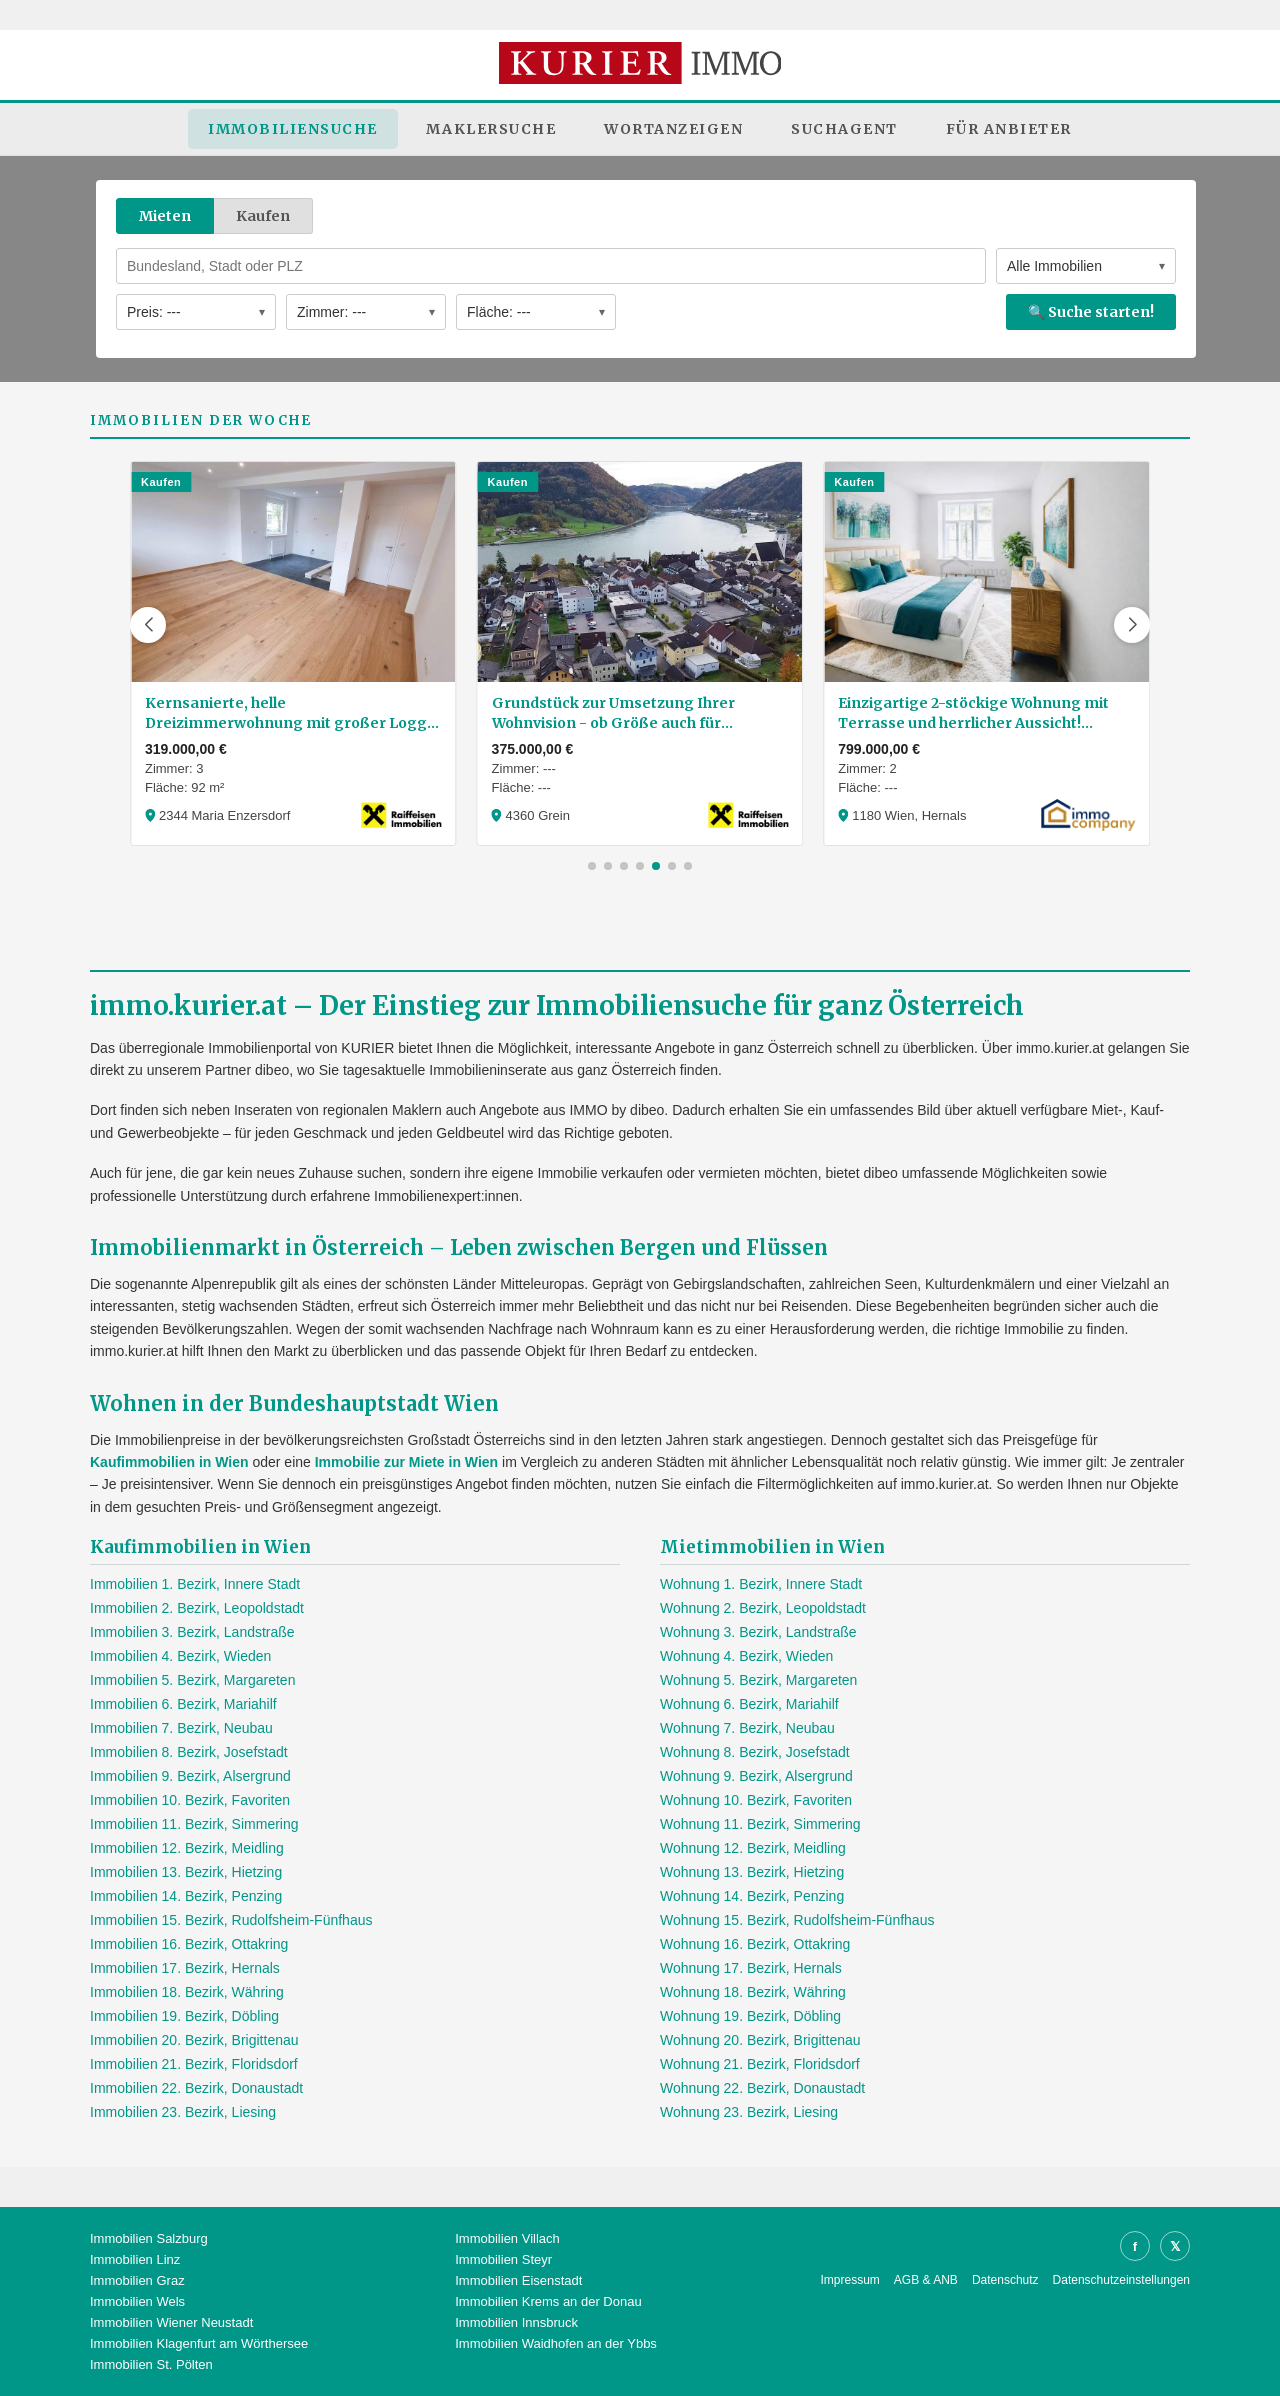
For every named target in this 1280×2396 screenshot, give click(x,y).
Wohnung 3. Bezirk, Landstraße (758, 1632)
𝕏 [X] (1175, 2246)
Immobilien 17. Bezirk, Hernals (185, 1968)
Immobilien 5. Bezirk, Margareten (192, 1680)
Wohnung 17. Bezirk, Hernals (751, 1968)
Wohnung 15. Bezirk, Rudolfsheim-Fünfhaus (797, 1920)
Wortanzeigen (673, 129)
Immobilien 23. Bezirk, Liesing (183, 2112)
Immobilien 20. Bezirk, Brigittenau (194, 2040)
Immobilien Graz (137, 2280)
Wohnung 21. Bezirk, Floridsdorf (760, 2064)
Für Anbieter (1009, 129)
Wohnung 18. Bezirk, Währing (753, 1992)
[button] (148, 625)
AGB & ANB (926, 2280)
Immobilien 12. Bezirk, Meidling (187, 1848)
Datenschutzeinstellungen (1121, 2280)
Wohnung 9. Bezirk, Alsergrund (756, 1776)
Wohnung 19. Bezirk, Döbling (750, 2016)
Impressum (850, 2280)
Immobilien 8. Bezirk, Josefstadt (189, 1752)
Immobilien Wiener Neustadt (171, 2322)
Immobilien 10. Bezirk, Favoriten (190, 1800)
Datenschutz (1005, 2280)
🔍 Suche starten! (1091, 312)
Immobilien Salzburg (149, 2238)
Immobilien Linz (135, 2259)
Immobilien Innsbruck (516, 2322)
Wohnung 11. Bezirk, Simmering (760, 1824)
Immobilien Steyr (503, 2259)
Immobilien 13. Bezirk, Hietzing (186, 1872)
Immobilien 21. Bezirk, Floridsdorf (194, 2064)
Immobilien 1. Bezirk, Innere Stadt (195, 1584)
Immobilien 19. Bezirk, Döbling (184, 2016)
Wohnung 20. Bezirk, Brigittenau (760, 2040)
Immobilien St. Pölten (151, 2364)
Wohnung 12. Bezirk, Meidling (753, 1848)
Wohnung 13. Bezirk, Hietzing (752, 1872)
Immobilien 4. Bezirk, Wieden (180, 1656)
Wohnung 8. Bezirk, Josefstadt (755, 1752)
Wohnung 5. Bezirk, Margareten (758, 1680)
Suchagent (844, 129)
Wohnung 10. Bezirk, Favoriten (756, 1800)
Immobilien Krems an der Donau (548, 2301)
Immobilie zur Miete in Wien (406, 1462)
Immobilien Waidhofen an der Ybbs (556, 2343)
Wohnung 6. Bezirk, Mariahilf (749, 1704)
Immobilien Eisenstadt (518, 2280)
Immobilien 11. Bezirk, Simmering (194, 1824)
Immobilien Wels (137, 2301)
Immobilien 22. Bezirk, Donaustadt (196, 2088)
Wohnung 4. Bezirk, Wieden (746, 1656)
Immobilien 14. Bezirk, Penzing (186, 1896)
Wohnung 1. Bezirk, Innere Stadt (761, 1584)
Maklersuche (491, 129)
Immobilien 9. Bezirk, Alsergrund (190, 1776)
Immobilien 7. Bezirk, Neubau (181, 1728)
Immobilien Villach (507, 2238)
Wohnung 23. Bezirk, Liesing (749, 2112)
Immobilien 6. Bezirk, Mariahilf (183, 1704)
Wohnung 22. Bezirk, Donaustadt (762, 2088)
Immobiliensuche (293, 129)
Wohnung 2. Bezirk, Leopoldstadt (763, 1608)
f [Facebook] (1135, 2246)
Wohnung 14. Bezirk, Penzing (752, 1896)
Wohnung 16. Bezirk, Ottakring (755, 1944)
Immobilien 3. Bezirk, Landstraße (192, 1632)
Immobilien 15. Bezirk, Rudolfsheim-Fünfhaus (231, 1920)
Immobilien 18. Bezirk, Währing (187, 1992)
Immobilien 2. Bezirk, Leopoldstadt (197, 1608)
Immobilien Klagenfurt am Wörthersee (199, 2343)
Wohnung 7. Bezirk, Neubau (747, 1728)
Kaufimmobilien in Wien (169, 1462)
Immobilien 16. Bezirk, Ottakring (189, 1944)
